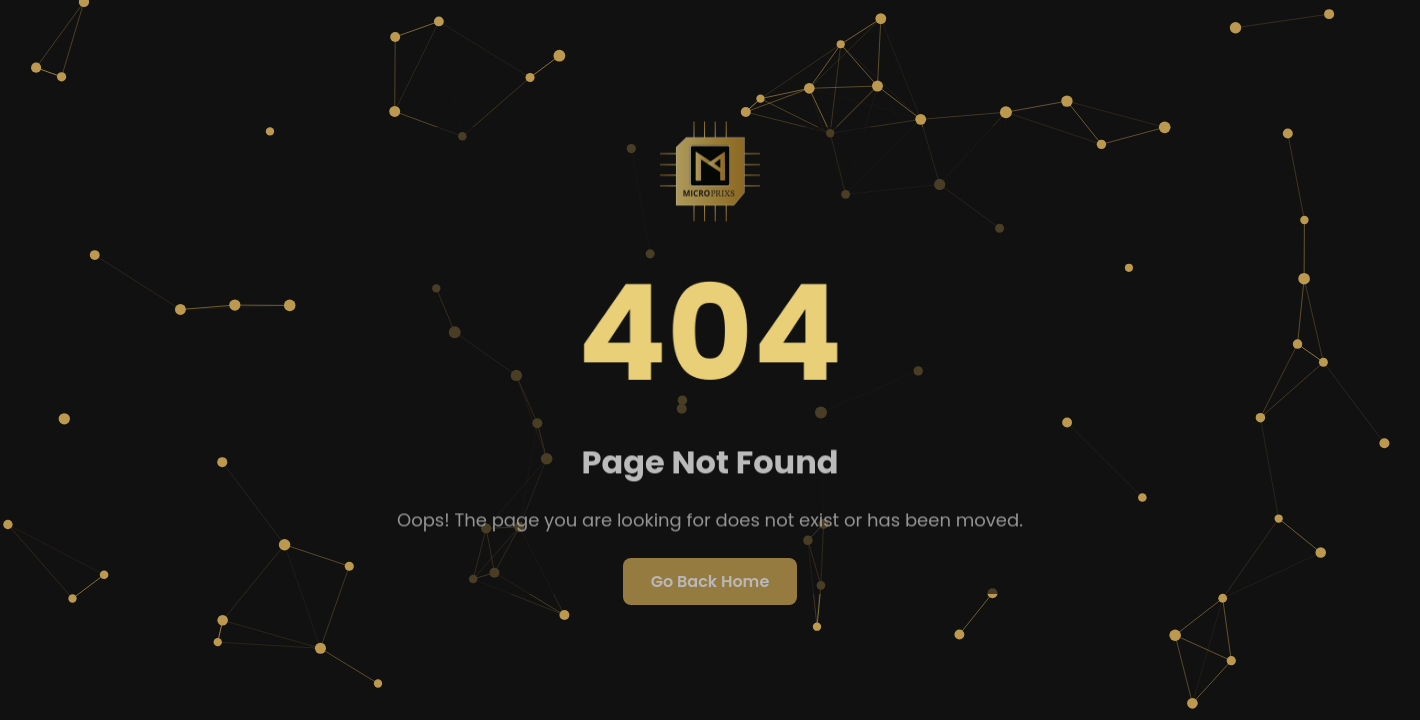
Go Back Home (710, 581)
